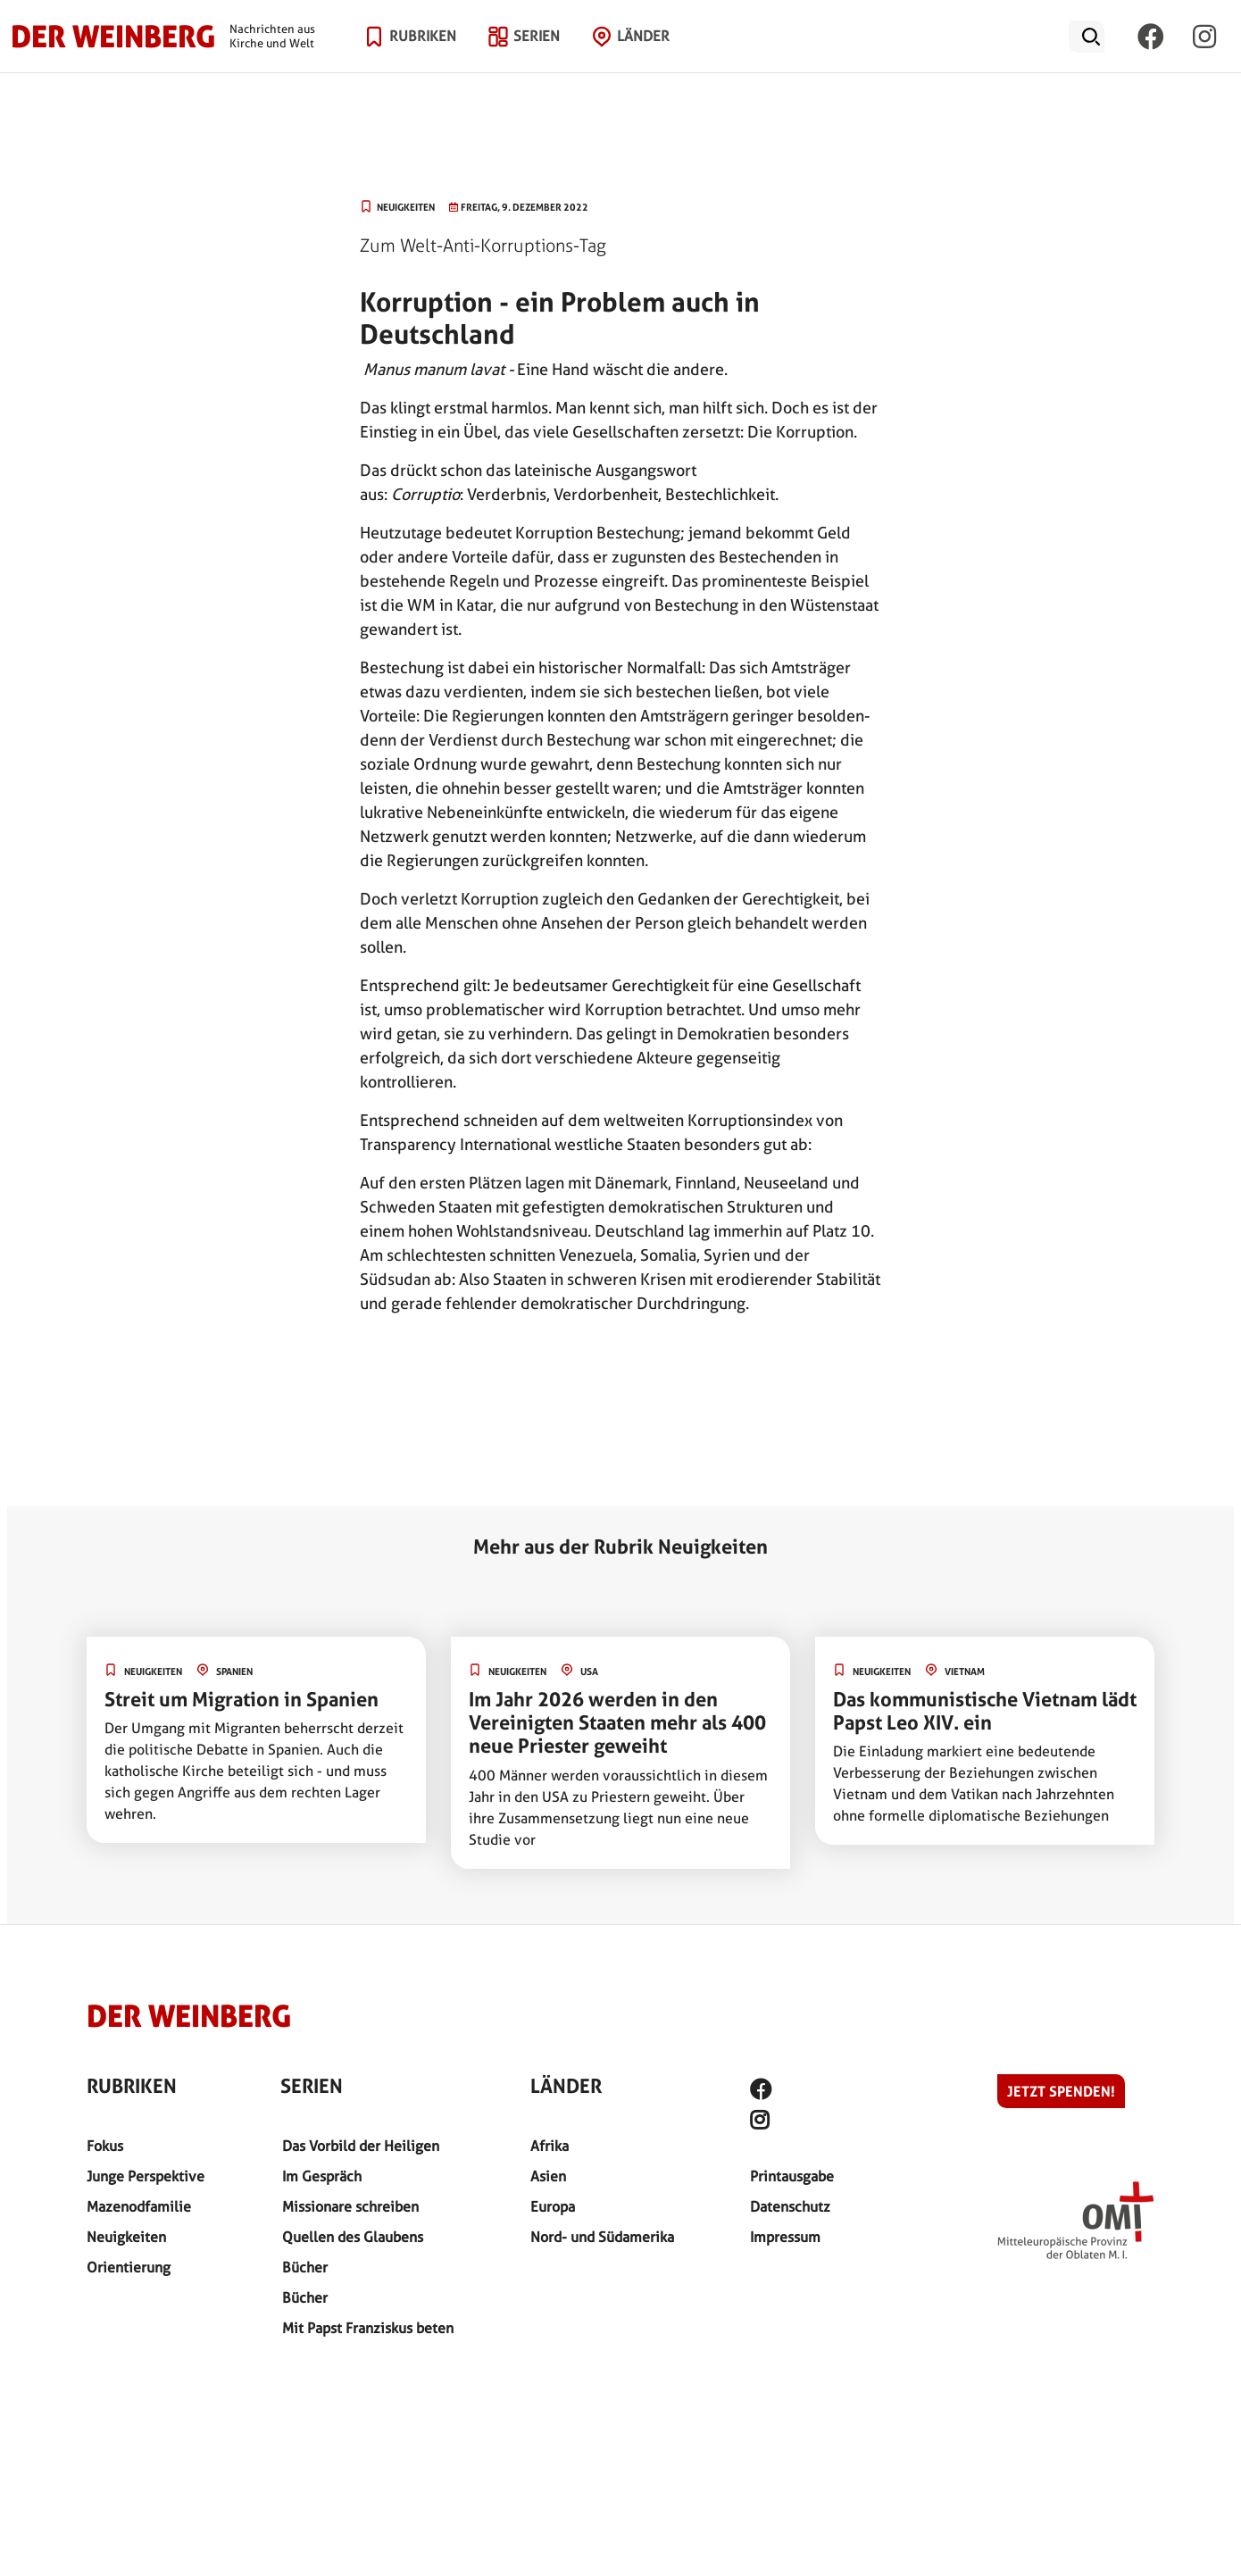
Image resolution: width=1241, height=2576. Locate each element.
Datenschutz (790, 2206)
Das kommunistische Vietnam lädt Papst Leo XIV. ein (985, 1711)
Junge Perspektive (145, 2176)
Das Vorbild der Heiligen (360, 2146)
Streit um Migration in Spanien (241, 1699)
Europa (552, 2206)
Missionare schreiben (350, 2206)
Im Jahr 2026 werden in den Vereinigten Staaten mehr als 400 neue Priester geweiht (617, 1723)
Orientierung (129, 2267)
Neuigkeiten (126, 2237)
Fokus (105, 2146)
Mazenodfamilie (139, 2206)
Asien (548, 2176)
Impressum (785, 2237)
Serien (536, 57)
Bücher (305, 2267)
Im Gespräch (322, 2176)
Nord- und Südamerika (602, 2237)
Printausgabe (792, 2176)
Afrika (549, 2146)
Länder (643, 57)
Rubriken (422, 57)
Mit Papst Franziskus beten (368, 2328)
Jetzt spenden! (1061, 2091)
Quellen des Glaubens (352, 2237)
